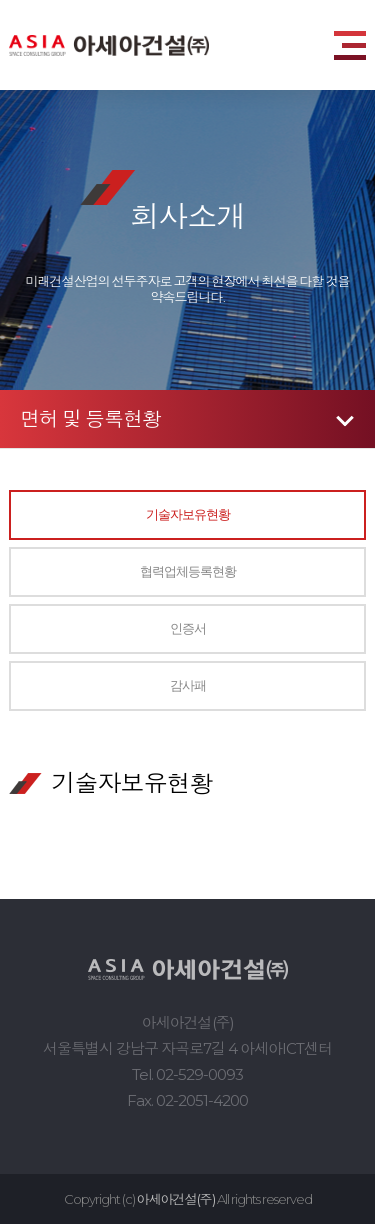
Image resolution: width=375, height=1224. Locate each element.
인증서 (188, 628)
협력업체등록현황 (188, 571)
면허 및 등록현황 (90, 419)
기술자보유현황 (188, 514)
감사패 (188, 685)
